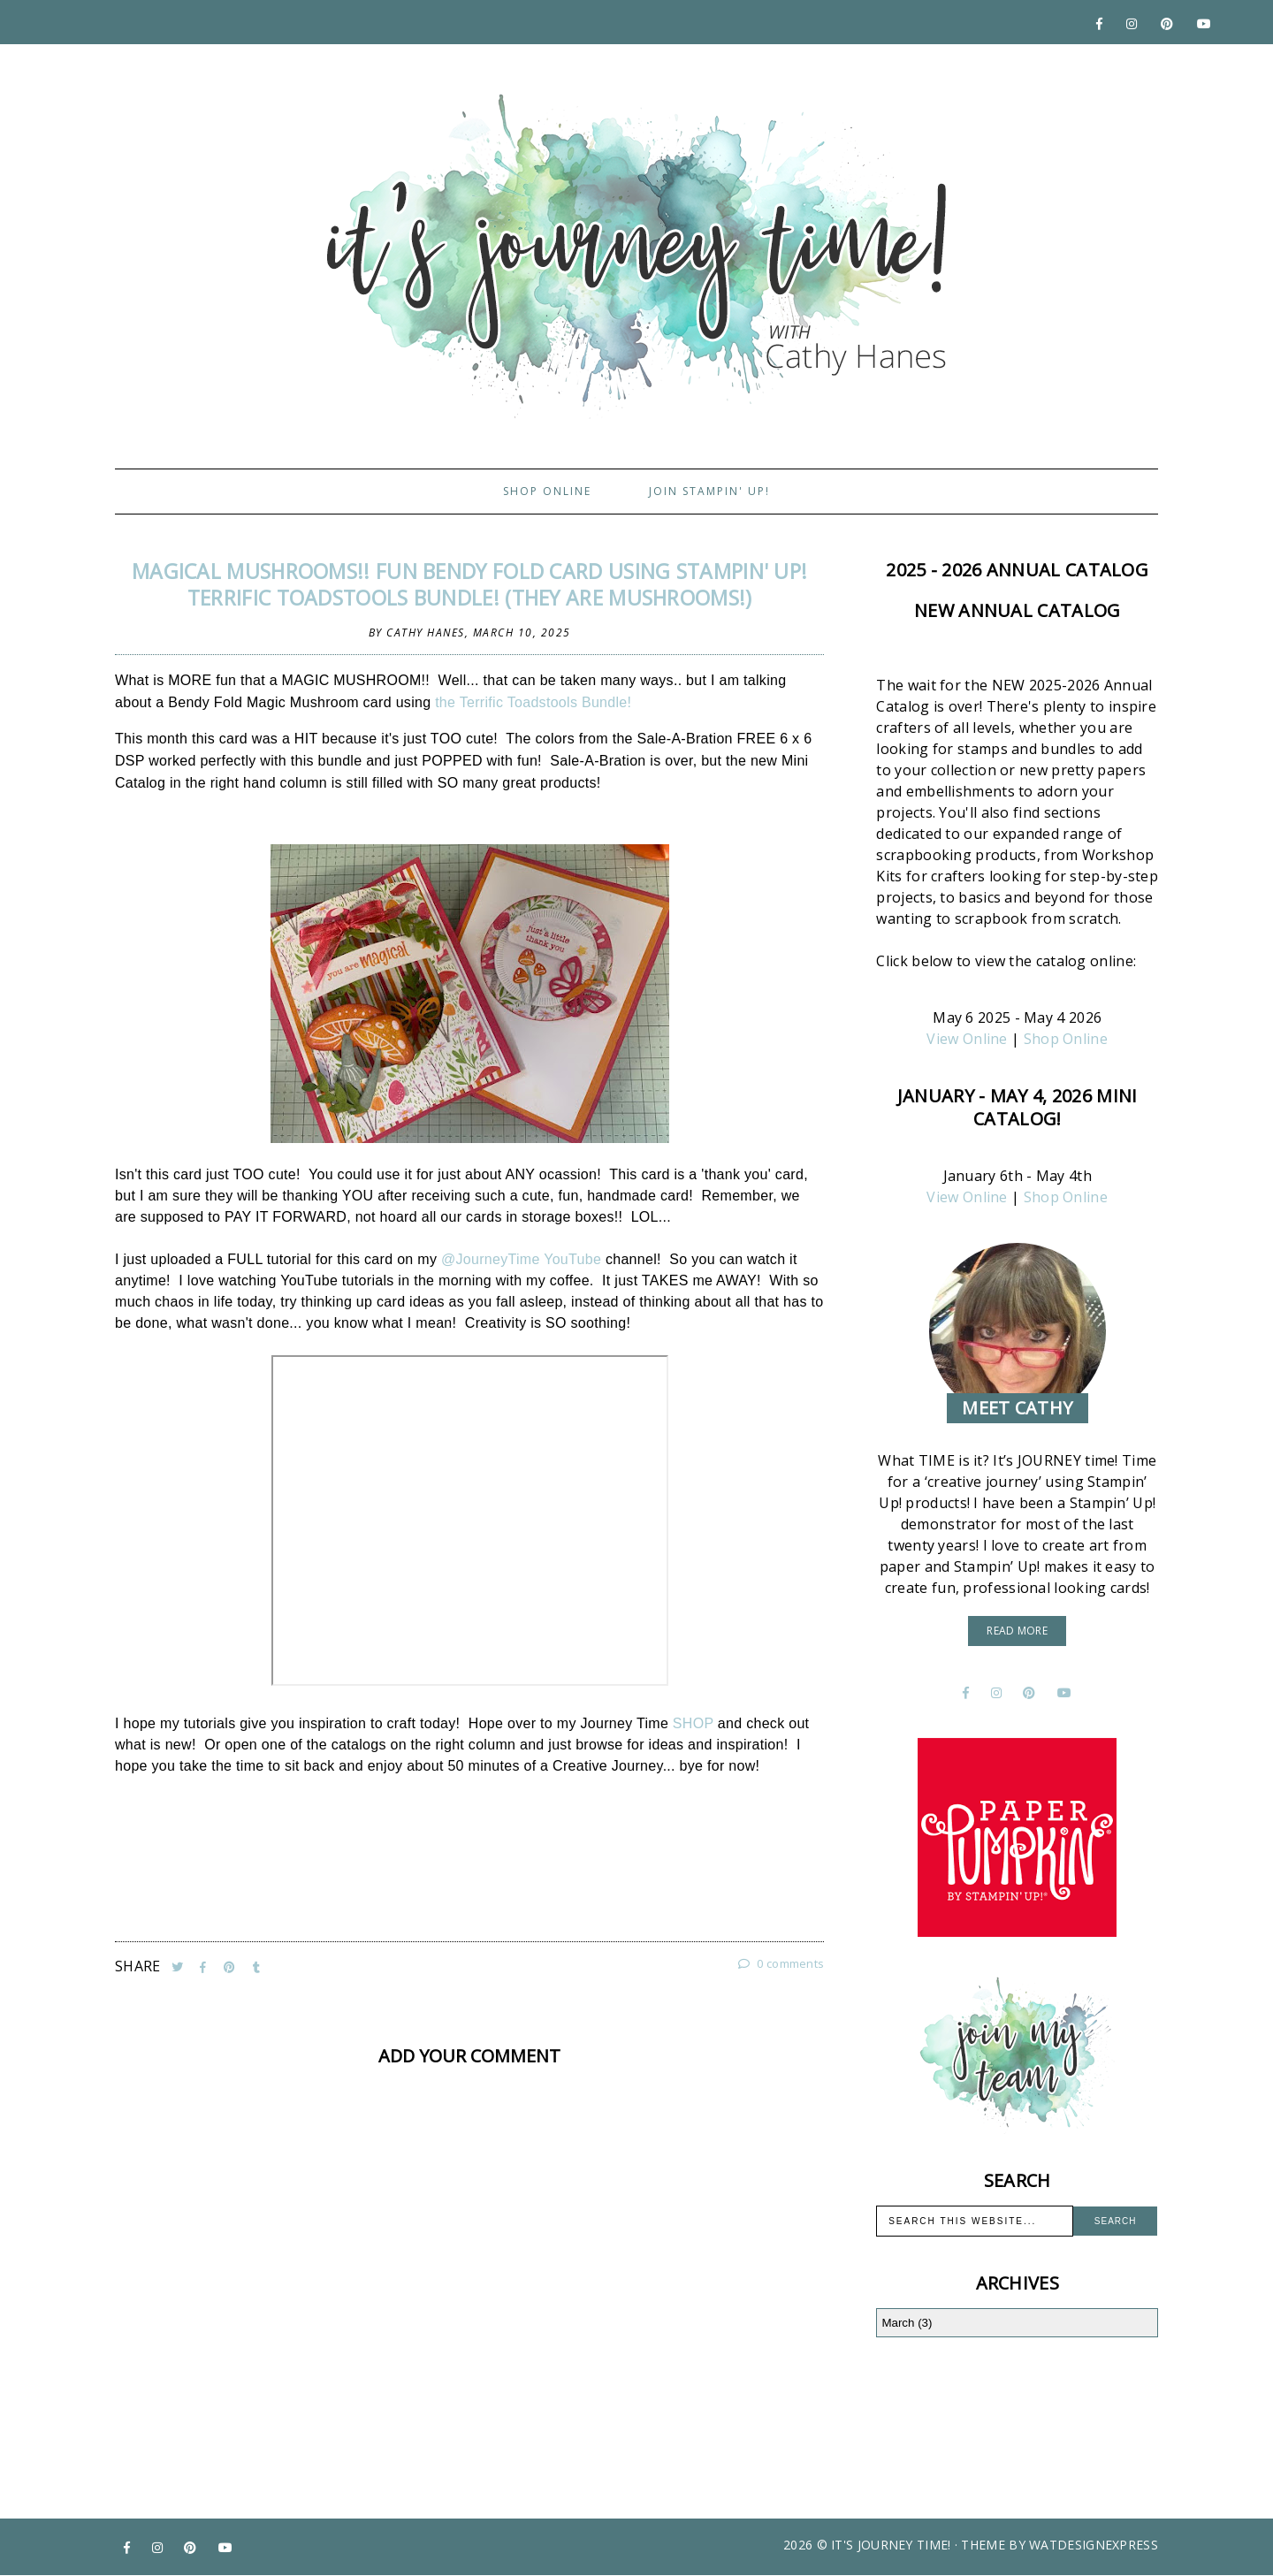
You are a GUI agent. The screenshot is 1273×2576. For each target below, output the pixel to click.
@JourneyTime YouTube (521, 1259)
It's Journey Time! (890, 2544)
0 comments (781, 1963)
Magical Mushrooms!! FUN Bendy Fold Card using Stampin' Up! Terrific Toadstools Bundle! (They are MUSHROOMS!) (469, 584)
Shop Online (547, 491)
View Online (966, 1038)
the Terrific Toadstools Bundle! (537, 702)
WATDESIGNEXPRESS (1093, 2544)
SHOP (695, 1723)
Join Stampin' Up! (709, 491)
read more (1017, 1630)
